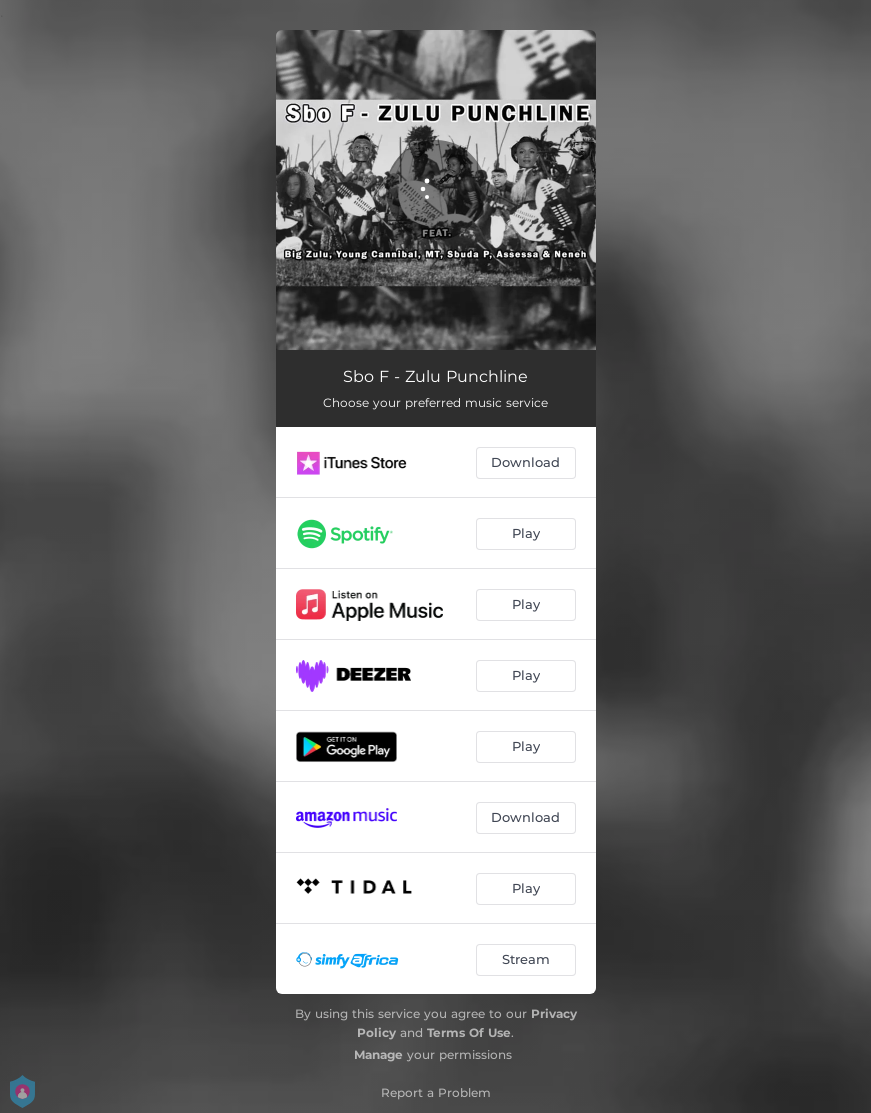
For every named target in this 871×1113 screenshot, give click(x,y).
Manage (378, 1054)
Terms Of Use (469, 1032)
